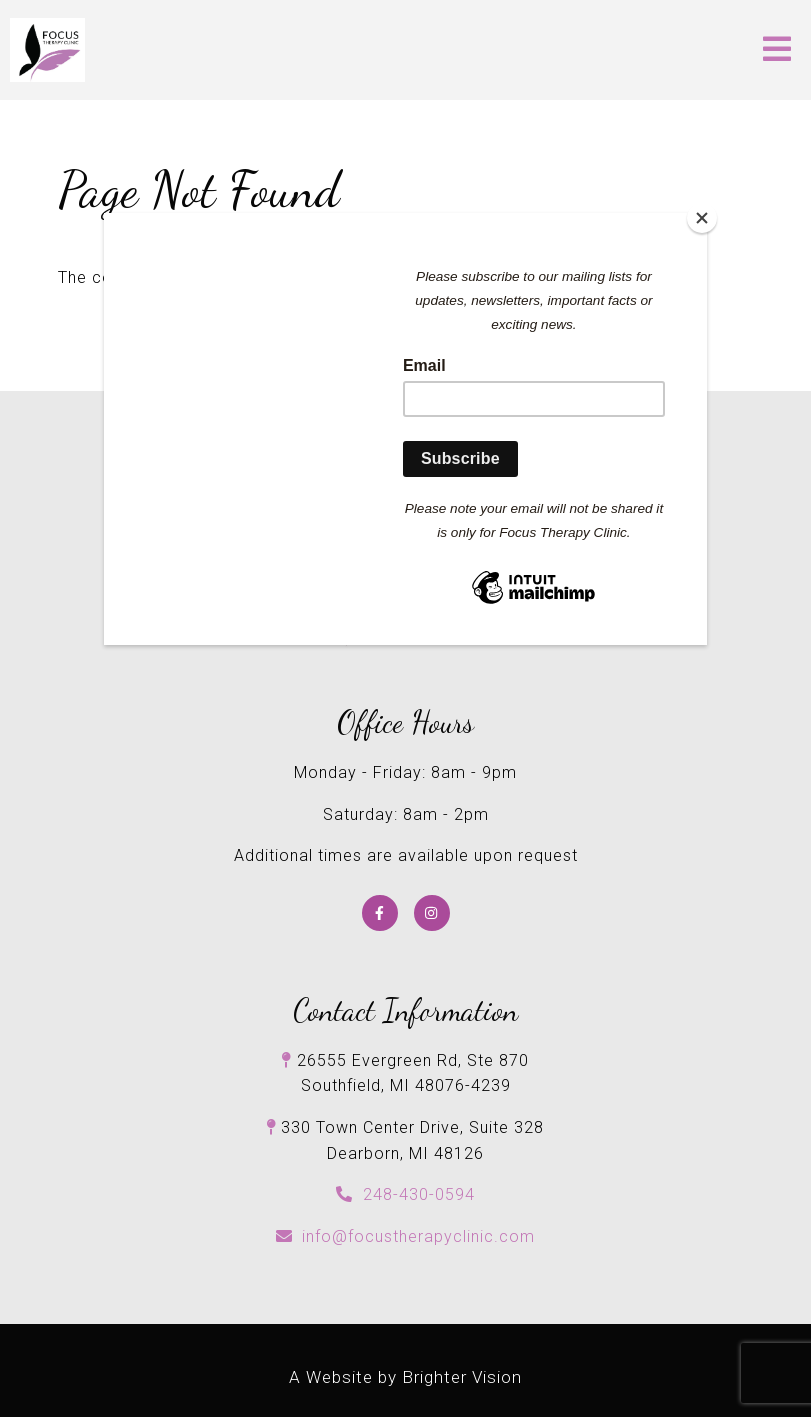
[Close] (702, 218)
